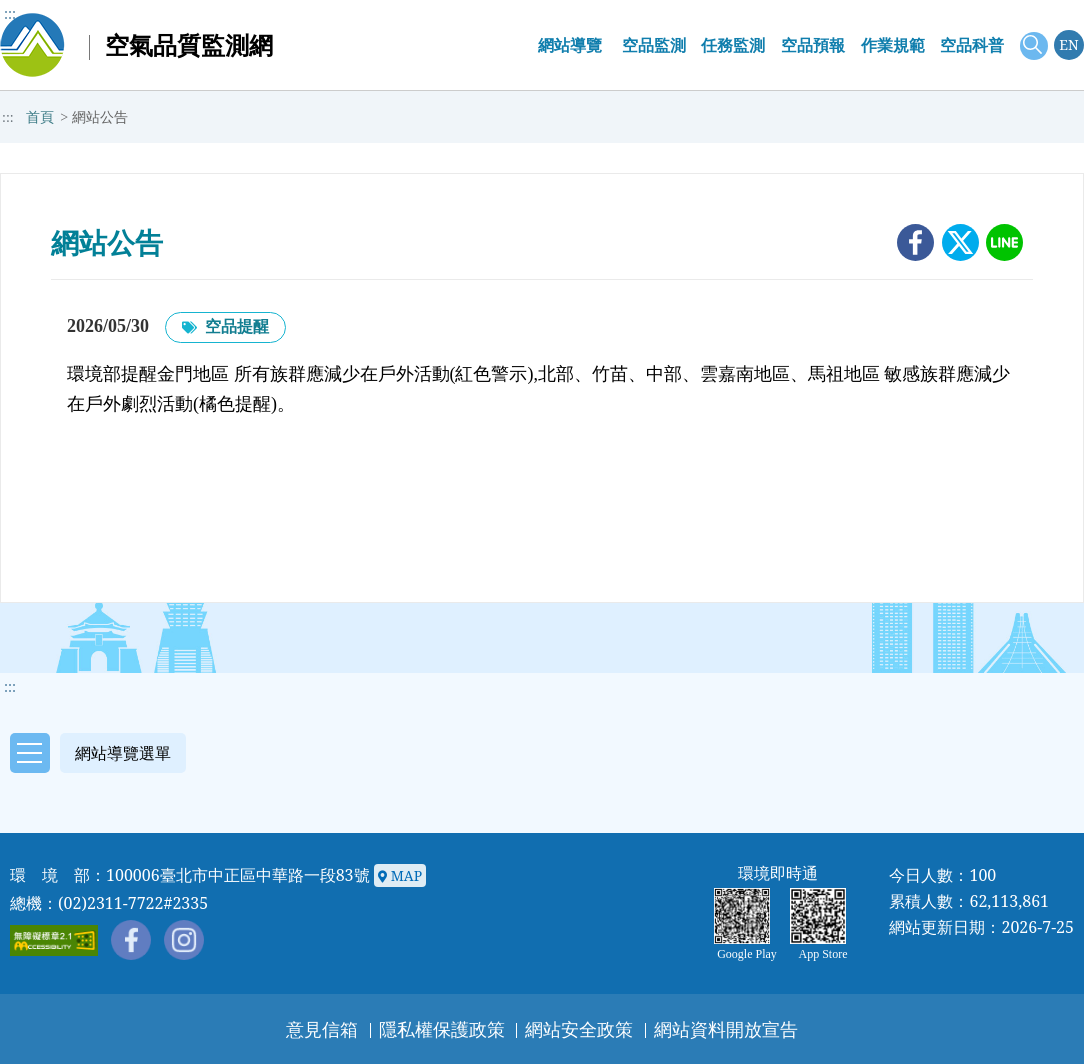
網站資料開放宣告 (726, 1029)
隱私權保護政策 (442, 1029)
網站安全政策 (579, 1029)
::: (10, 13)
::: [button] (10, 686)
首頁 (40, 117)
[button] (93, 751)
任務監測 (733, 45)
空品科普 (972, 45)
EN (1068, 44)
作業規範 (893, 45)
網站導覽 (570, 45)
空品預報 (813, 45)
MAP (400, 876)
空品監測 (654, 45)
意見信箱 (322, 1029)
